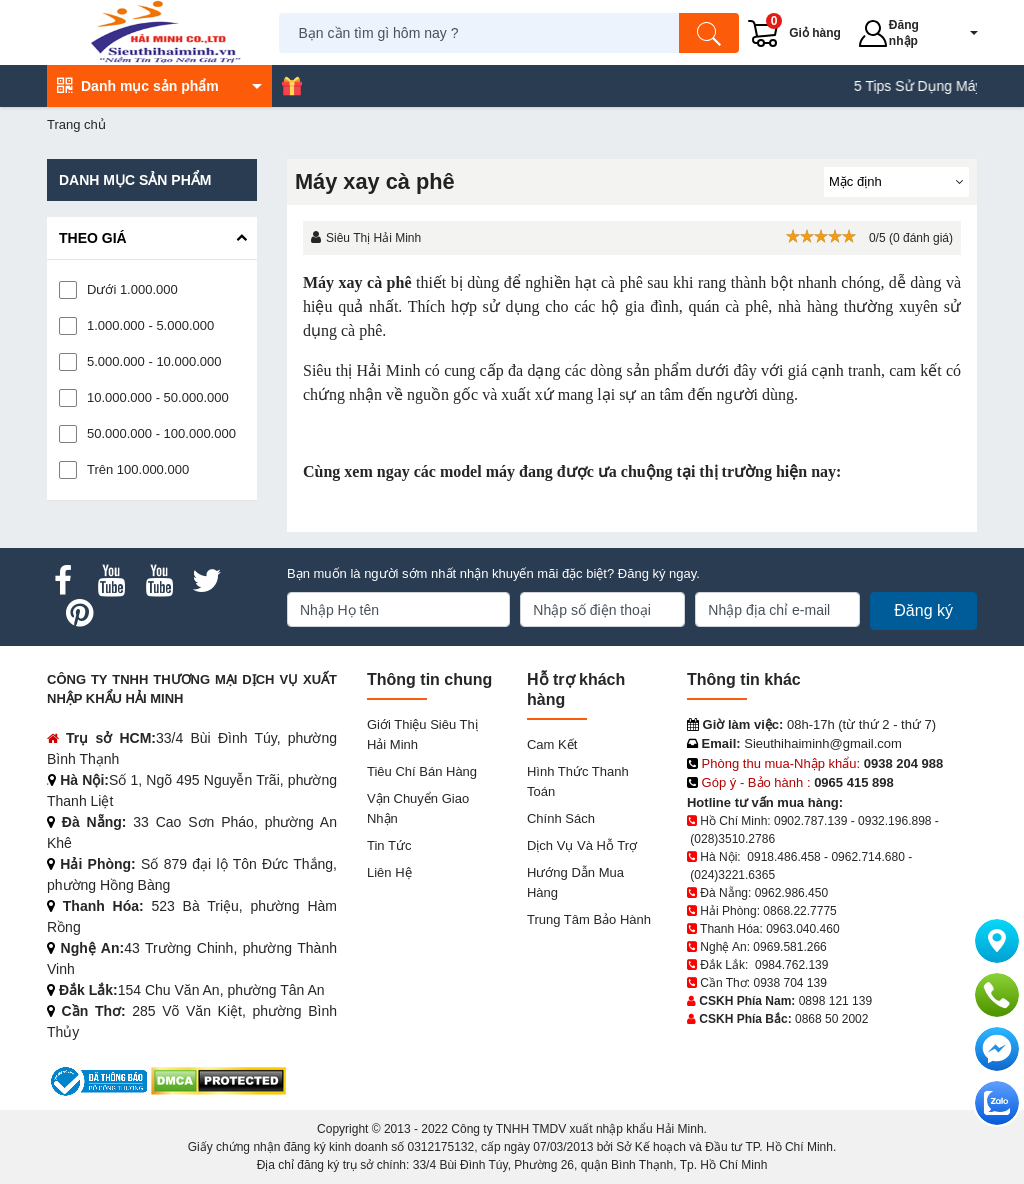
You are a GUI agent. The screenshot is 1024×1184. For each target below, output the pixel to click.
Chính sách (561, 818)
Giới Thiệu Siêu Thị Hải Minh (422, 734)
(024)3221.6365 (732, 875)
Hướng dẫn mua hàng (575, 882)
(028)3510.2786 (732, 839)
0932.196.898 (894, 821)
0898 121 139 (835, 1001)
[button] (961, 33)
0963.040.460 (802, 929)
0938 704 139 (789, 983)
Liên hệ (389, 872)
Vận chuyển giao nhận (418, 808)
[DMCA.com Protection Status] (218, 1080)
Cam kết (552, 744)
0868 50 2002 (831, 1019)
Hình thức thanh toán (578, 781)
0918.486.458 (783, 857)
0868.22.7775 (799, 911)
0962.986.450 (791, 893)
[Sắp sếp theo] (896, 182)
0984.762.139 (791, 965)
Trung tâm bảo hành (589, 919)
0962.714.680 (867, 857)
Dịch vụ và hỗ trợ (582, 845)
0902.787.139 (810, 821)
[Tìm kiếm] (710, 33)
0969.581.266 (789, 947)
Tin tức (389, 845)
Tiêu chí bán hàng (422, 771)
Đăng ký (923, 610)
